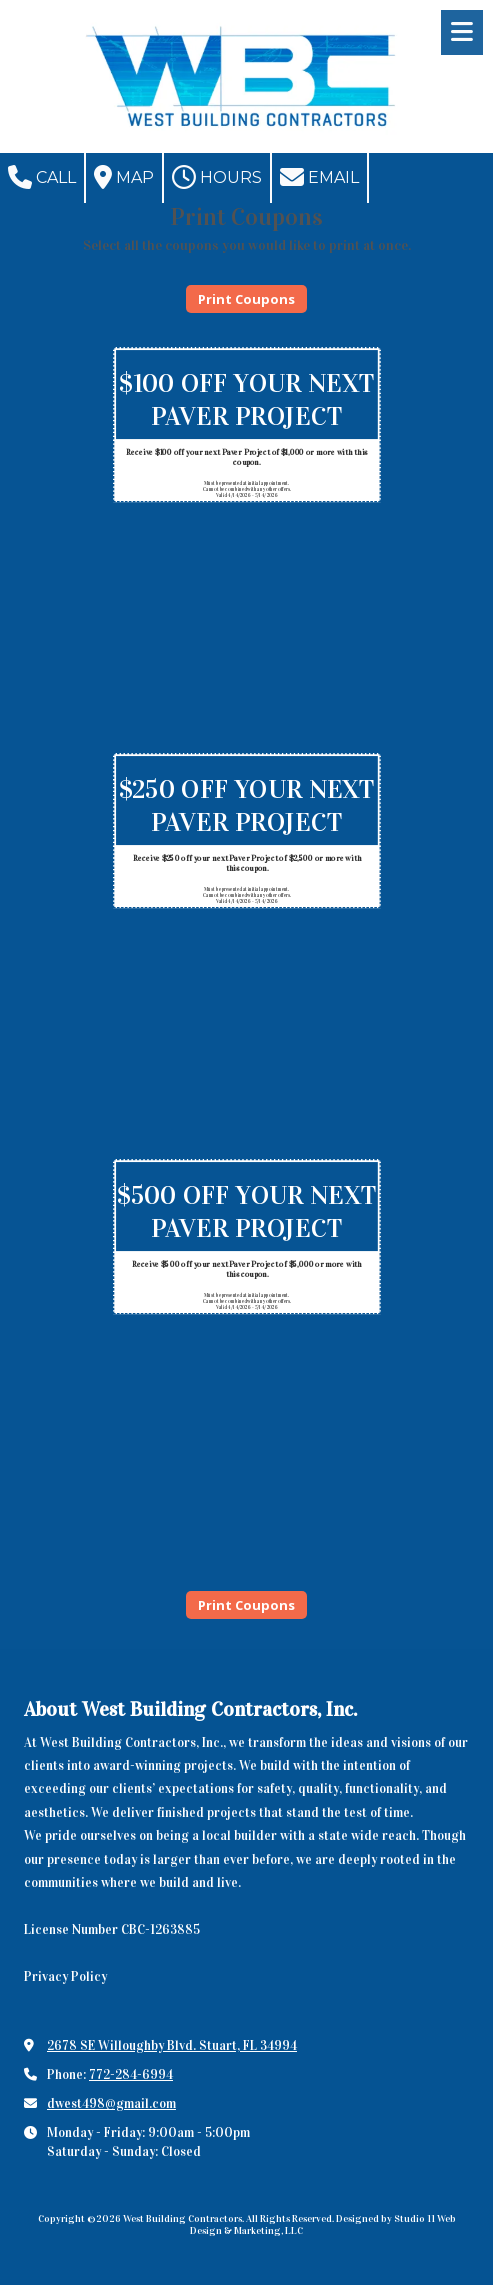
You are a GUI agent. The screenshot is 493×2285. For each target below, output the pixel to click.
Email (319, 177)
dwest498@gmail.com (111, 2104)
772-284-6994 (131, 2075)
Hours (217, 177)
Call (42, 177)
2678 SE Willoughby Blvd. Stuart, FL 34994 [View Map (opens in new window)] (172, 2046)
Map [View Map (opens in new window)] (124, 177)
